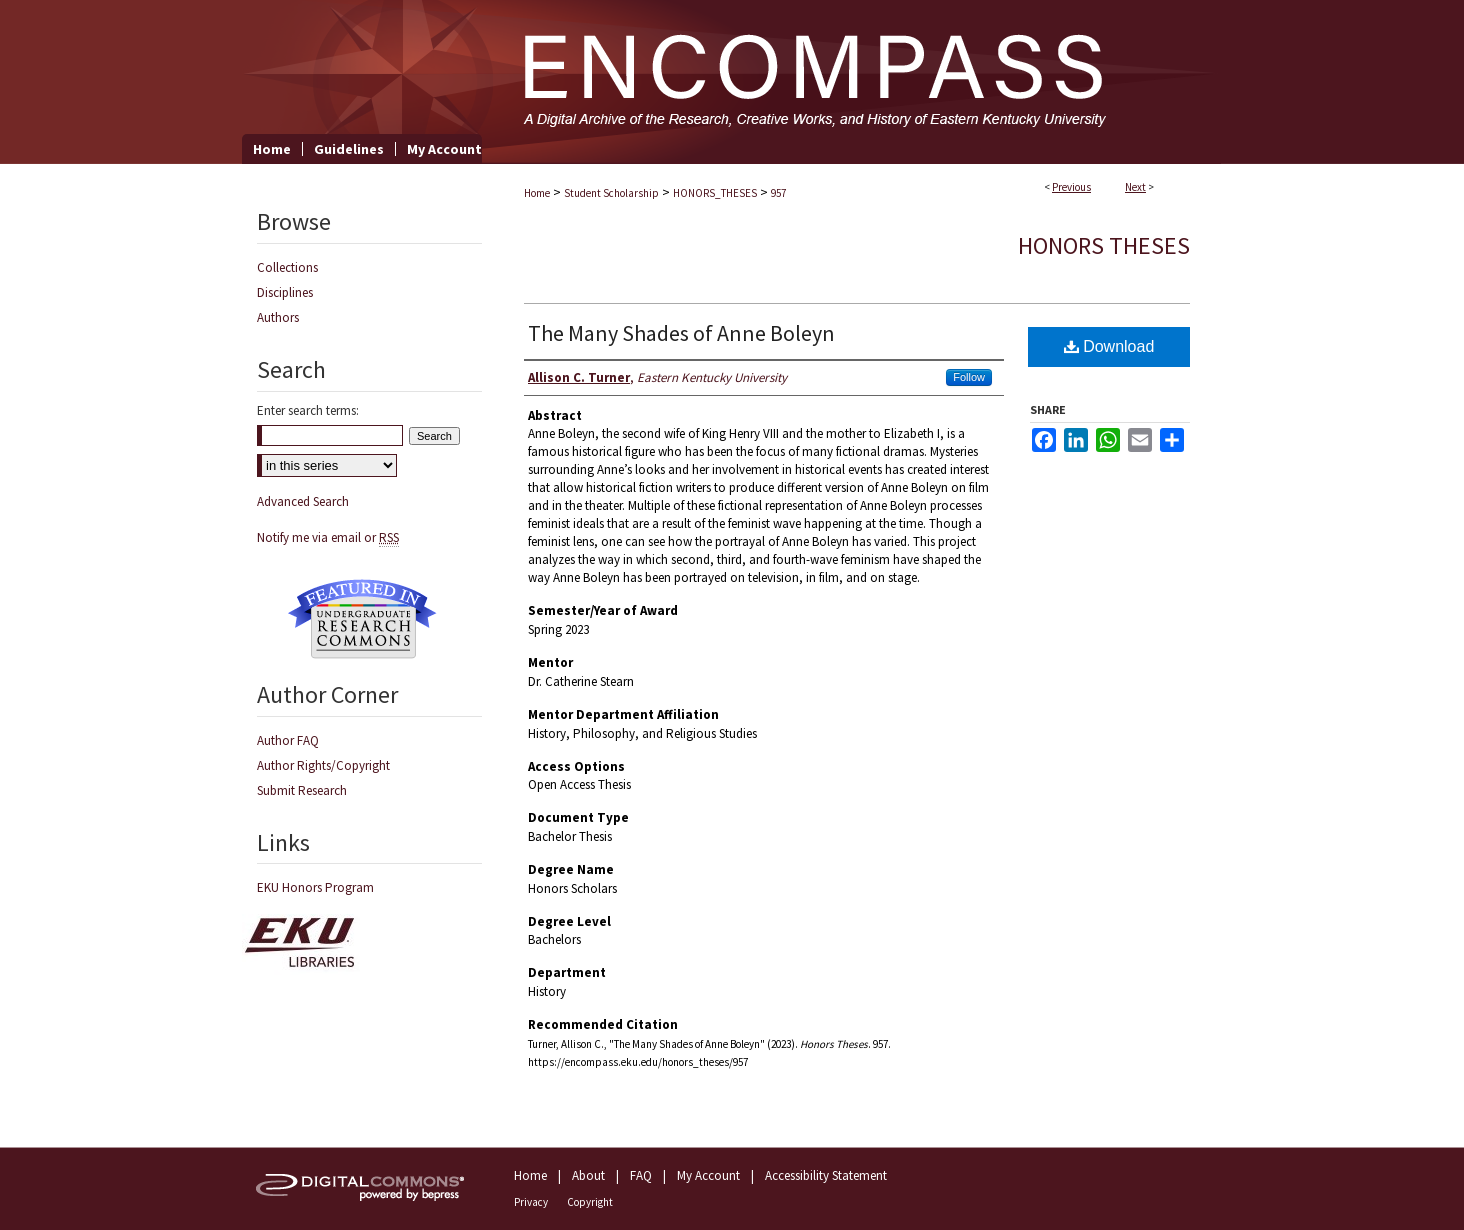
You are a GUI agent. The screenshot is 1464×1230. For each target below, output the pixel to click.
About (588, 1175)
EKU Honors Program (315, 887)
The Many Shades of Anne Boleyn (681, 333)
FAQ (641, 1175)
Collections (287, 267)
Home (537, 193)
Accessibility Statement (826, 1175)
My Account (708, 1175)
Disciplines (285, 292)
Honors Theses (1104, 245)
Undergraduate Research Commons (362, 619)
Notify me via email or (328, 537)
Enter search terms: (308, 410)
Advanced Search (303, 501)
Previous (1071, 187)
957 (778, 193)
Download (1109, 346)
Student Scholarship (611, 193)
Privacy (531, 1202)
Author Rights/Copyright (323, 765)
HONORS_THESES (715, 193)
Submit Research (302, 790)
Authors (278, 317)
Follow (969, 377)
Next (1135, 187)
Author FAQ (288, 740)
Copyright (590, 1202)
